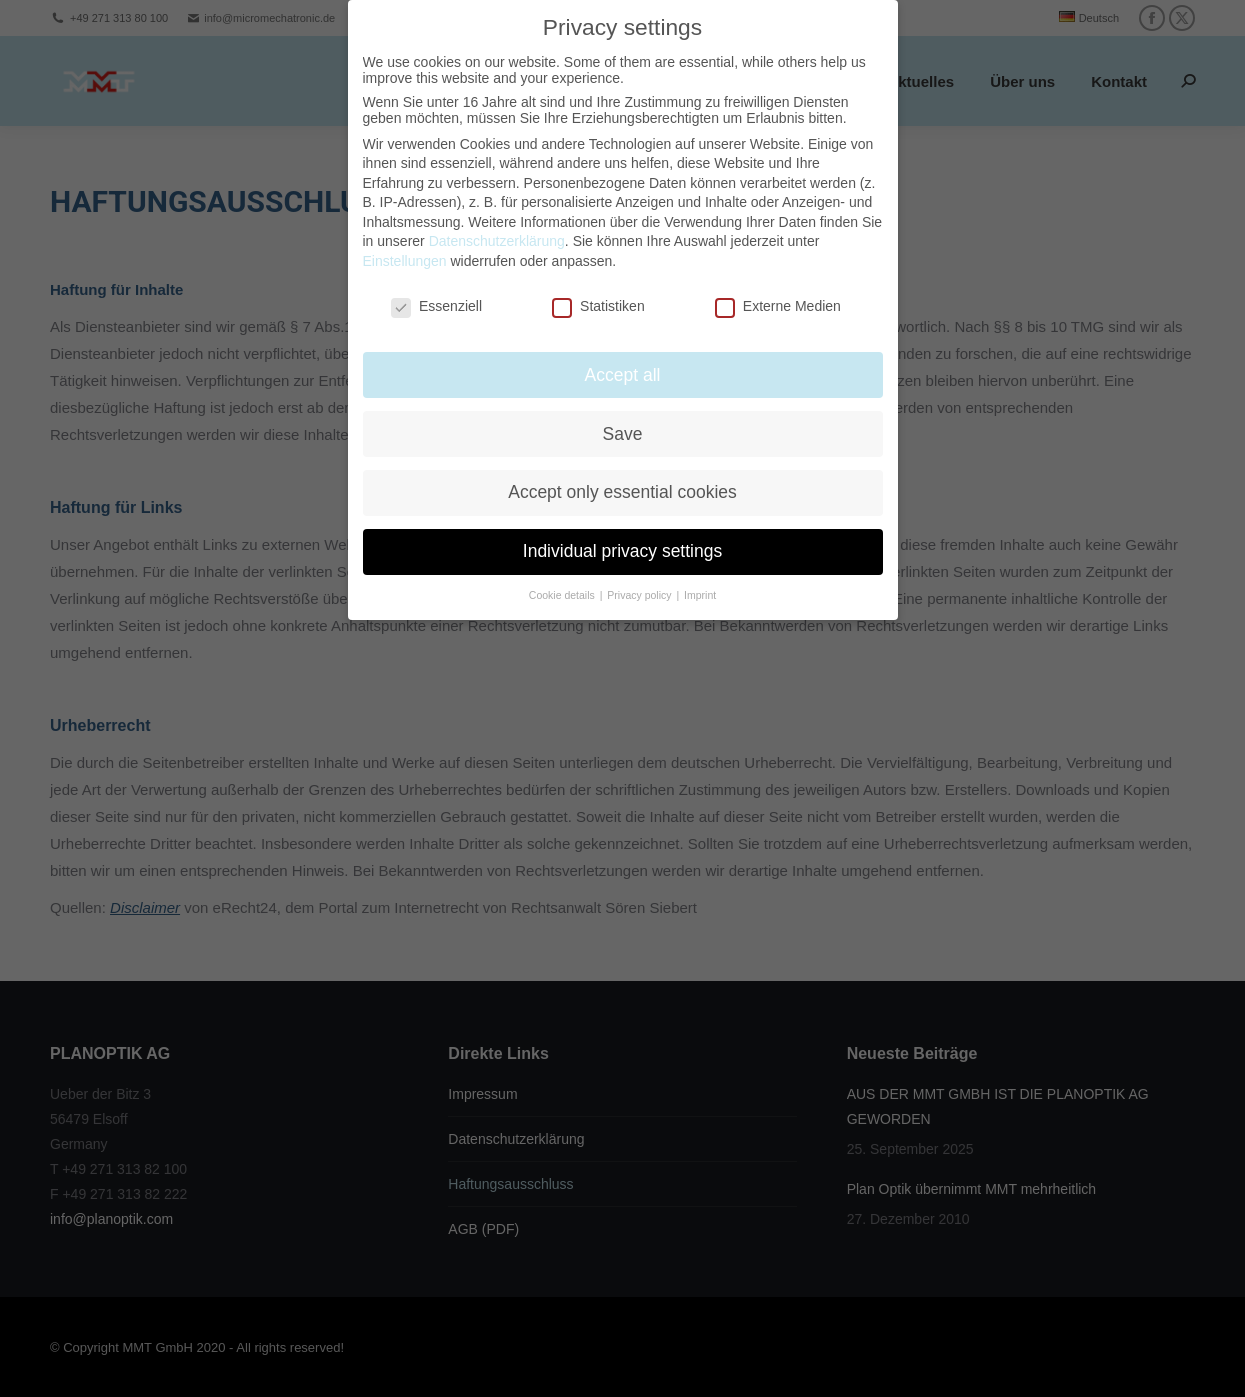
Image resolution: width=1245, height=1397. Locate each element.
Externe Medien (778, 291)
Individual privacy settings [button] (622, 536)
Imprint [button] (700, 580)
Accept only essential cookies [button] (622, 477)
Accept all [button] (623, 359)
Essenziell (436, 291)
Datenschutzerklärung (497, 226)
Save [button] (623, 418)
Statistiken (598, 291)
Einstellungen (405, 246)
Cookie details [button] (563, 580)
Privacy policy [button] (640, 580)
